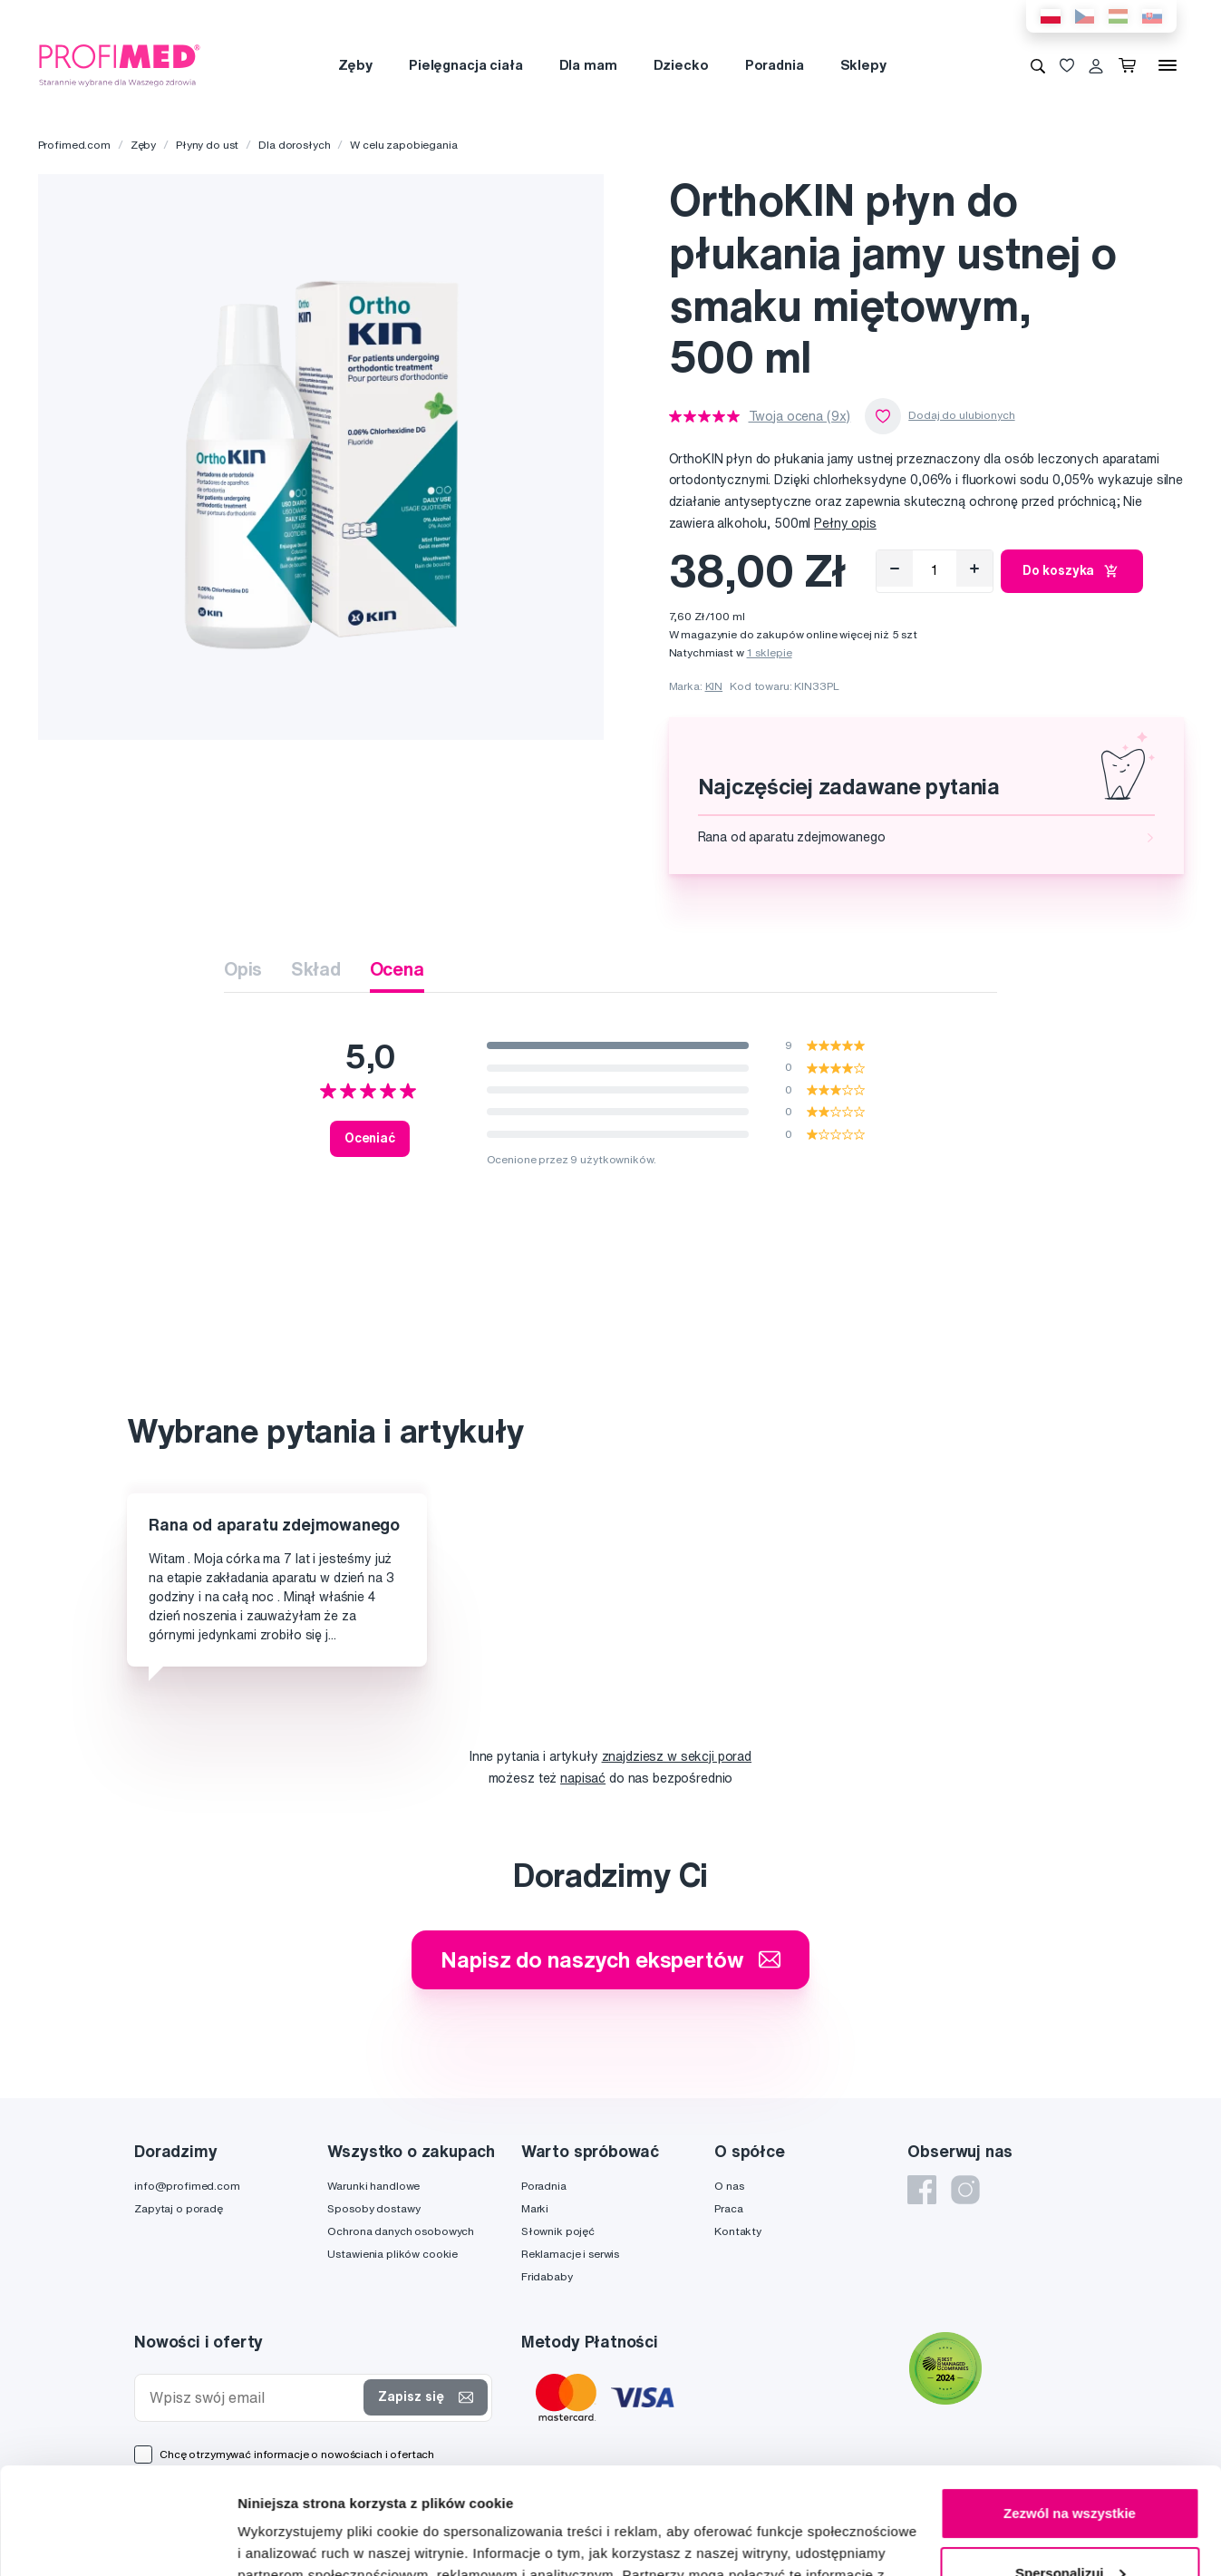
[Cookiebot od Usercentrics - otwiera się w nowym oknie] (117, 2540)
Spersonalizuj (1070, 2466)
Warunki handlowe (373, 2186)
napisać (583, 1778)
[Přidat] (974, 568)
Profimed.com (74, 145)
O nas (728, 2186)
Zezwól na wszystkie (1069, 2407)
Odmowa (1069, 2525)
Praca (728, 2208)
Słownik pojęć (558, 2231)
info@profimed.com (187, 2186)
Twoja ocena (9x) (800, 416)
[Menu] (1167, 65)
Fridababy (547, 2276)
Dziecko (681, 65)
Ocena (397, 968)
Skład (315, 968)
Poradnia (774, 65)
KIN (714, 686)
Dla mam (588, 65)
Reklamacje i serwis (570, 2254)
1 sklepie (769, 652)
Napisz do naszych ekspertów (610, 1959)
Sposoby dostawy (373, 2208)
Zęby (355, 65)
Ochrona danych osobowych (400, 2231)
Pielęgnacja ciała (466, 65)
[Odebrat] (895, 568)
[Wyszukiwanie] (1038, 65)
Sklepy (863, 65)
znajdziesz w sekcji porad (677, 1756)
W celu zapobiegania (403, 145)
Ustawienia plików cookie (392, 2254)
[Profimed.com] (119, 64)
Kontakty (737, 2231)
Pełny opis (845, 523)
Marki (534, 2208)
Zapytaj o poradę (178, 2208)
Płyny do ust (207, 145)
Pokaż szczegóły (291, 2540)
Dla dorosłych (294, 145)
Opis (243, 968)
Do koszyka (1072, 571)
